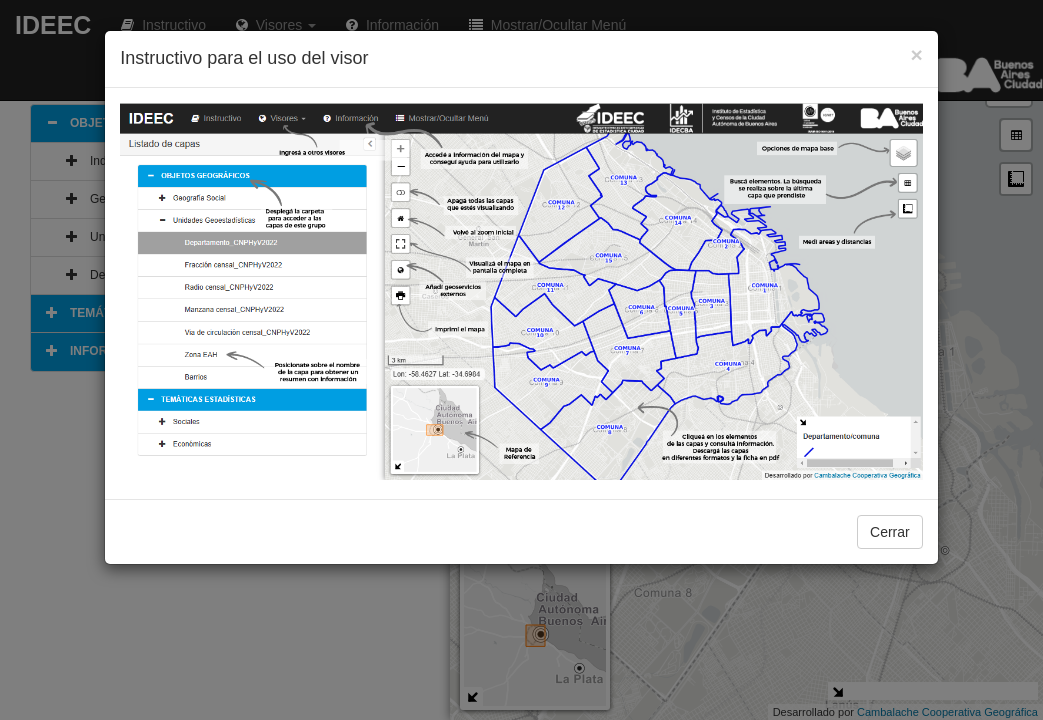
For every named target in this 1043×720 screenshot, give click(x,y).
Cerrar (890, 532)
